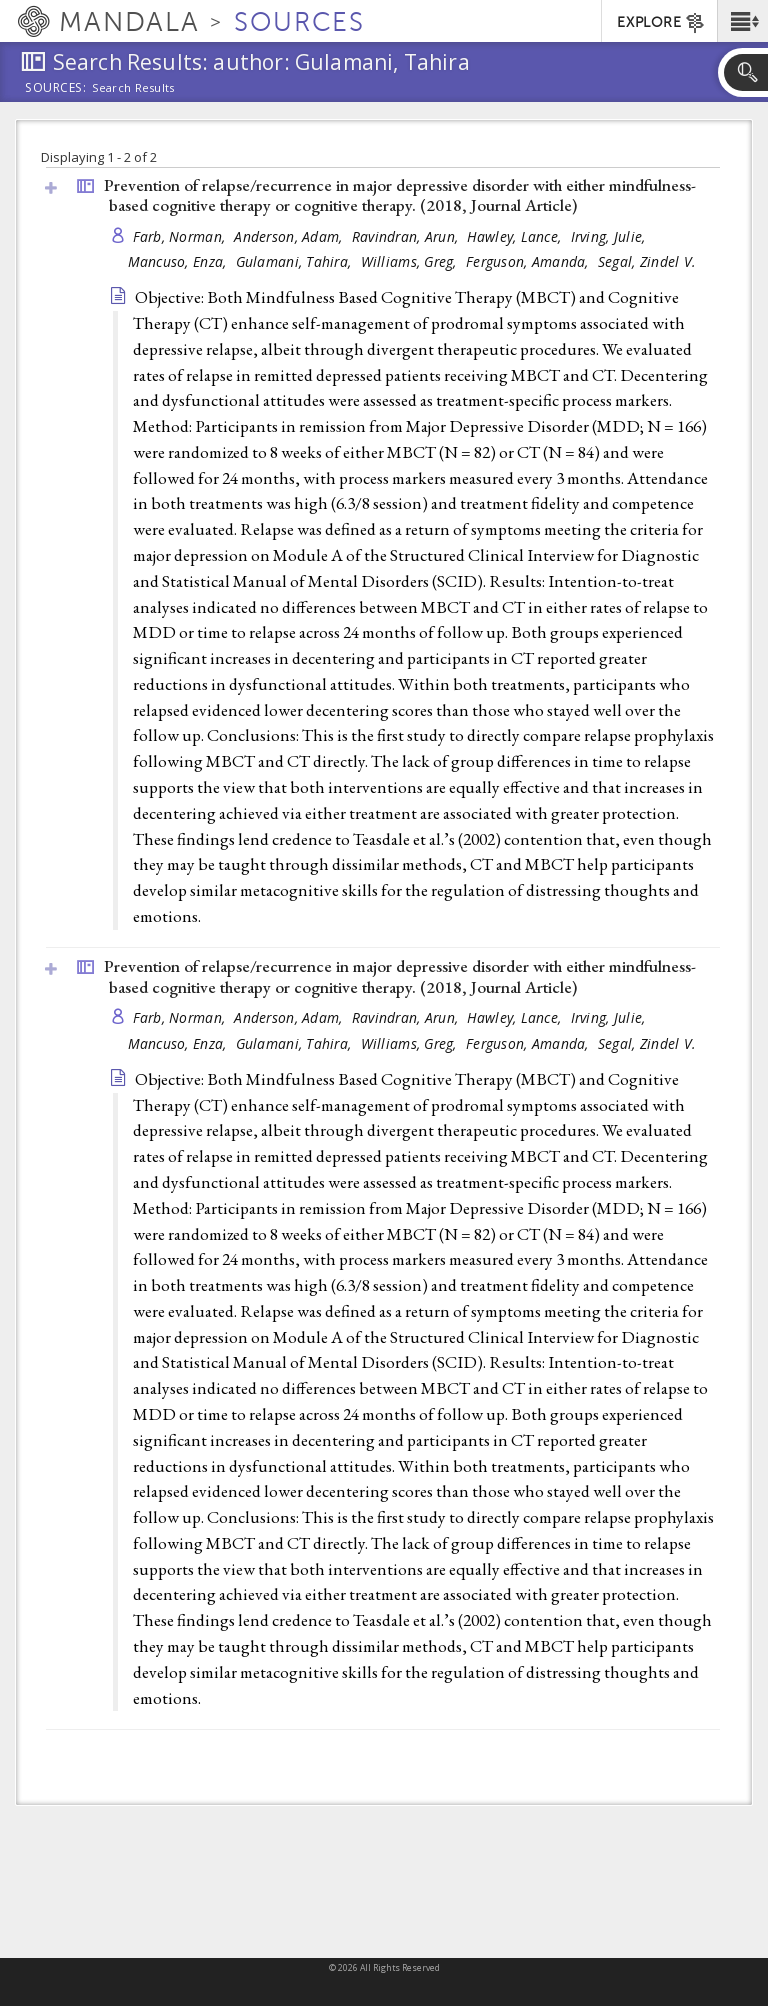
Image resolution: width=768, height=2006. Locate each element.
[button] (742, 21)
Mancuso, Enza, (179, 261)
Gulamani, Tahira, (296, 261)
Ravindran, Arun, (407, 236)
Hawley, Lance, (516, 236)
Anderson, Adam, (290, 236)
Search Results (133, 88)
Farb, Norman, (181, 236)
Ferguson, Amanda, (529, 261)
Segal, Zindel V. (646, 261)
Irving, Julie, (610, 236)
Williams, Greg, (411, 261)
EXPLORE (661, 23)
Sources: (56, 89)
